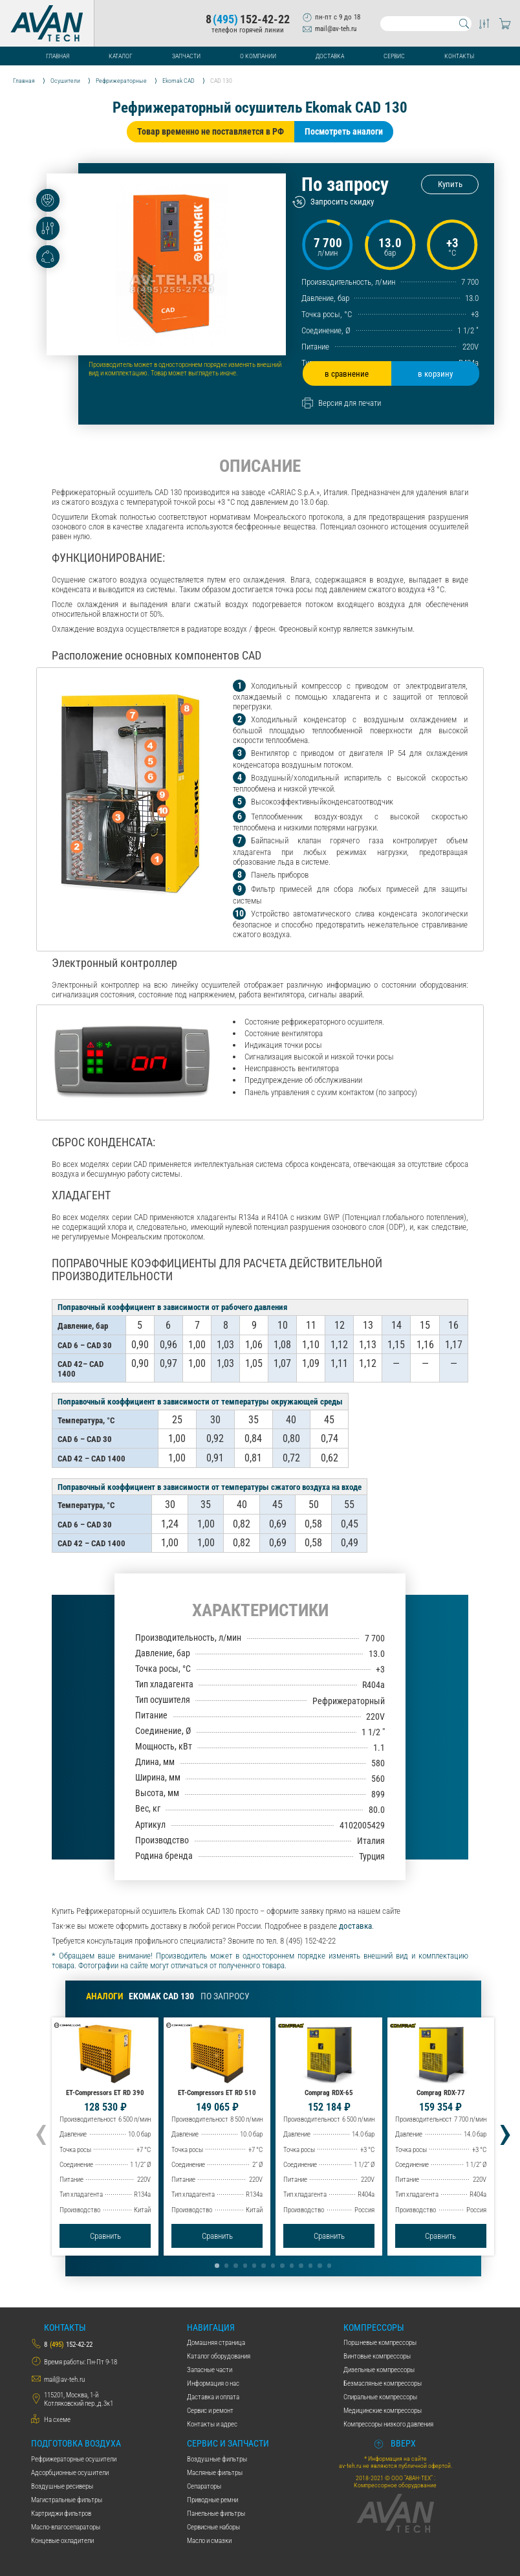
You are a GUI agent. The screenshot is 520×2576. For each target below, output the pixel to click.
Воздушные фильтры (217, 2458)
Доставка (330, 56)
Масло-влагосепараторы (65, 2527)
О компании (258, 56)
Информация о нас (213, 2383)
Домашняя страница (216, 2342)
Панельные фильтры (216, 2513)
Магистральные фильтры (66, 2500)
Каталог (121, 56)
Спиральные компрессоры (380, 2397)
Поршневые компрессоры (380, 2342)
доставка (355, 1926)
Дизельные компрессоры (379, 2370)
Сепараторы (204, 2486)
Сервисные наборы (213, 2527)
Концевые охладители (62, 2541)
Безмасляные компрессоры (382, 2383)
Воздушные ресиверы (62, 2486)
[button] (217, 2265)
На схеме (57, 2419)
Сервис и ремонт (210, 2410)
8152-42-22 (248, 20)
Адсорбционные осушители (70, 2473)
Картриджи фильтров (61, 2513)
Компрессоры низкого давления (388, 2424)
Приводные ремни (212, 2500)
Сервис (394, 56)
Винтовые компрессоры (377, 2356)
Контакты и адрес (212, 2424)
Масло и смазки (209, 2541)
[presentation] (41, 2131)
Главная (57, 56)
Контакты (459, 56)
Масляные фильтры (215, 2473)
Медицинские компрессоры (382, 2410)
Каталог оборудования (218, 2356)
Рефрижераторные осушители (73, 2458)
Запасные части (209, 2370)
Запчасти (186, 56)
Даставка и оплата (213, 2397)
